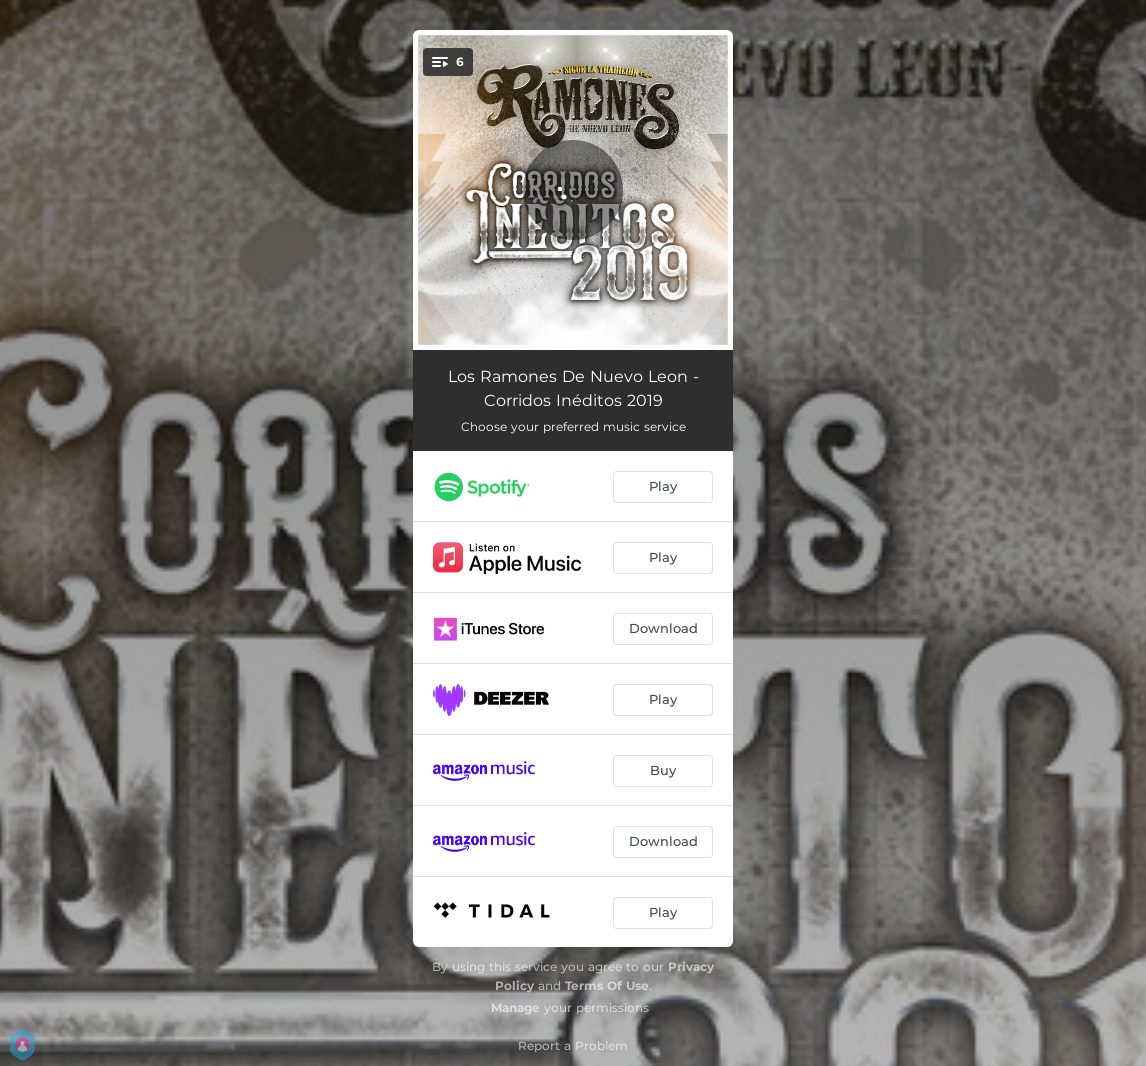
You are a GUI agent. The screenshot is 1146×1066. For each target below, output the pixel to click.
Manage (515, 1007)
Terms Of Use (607, 985)
